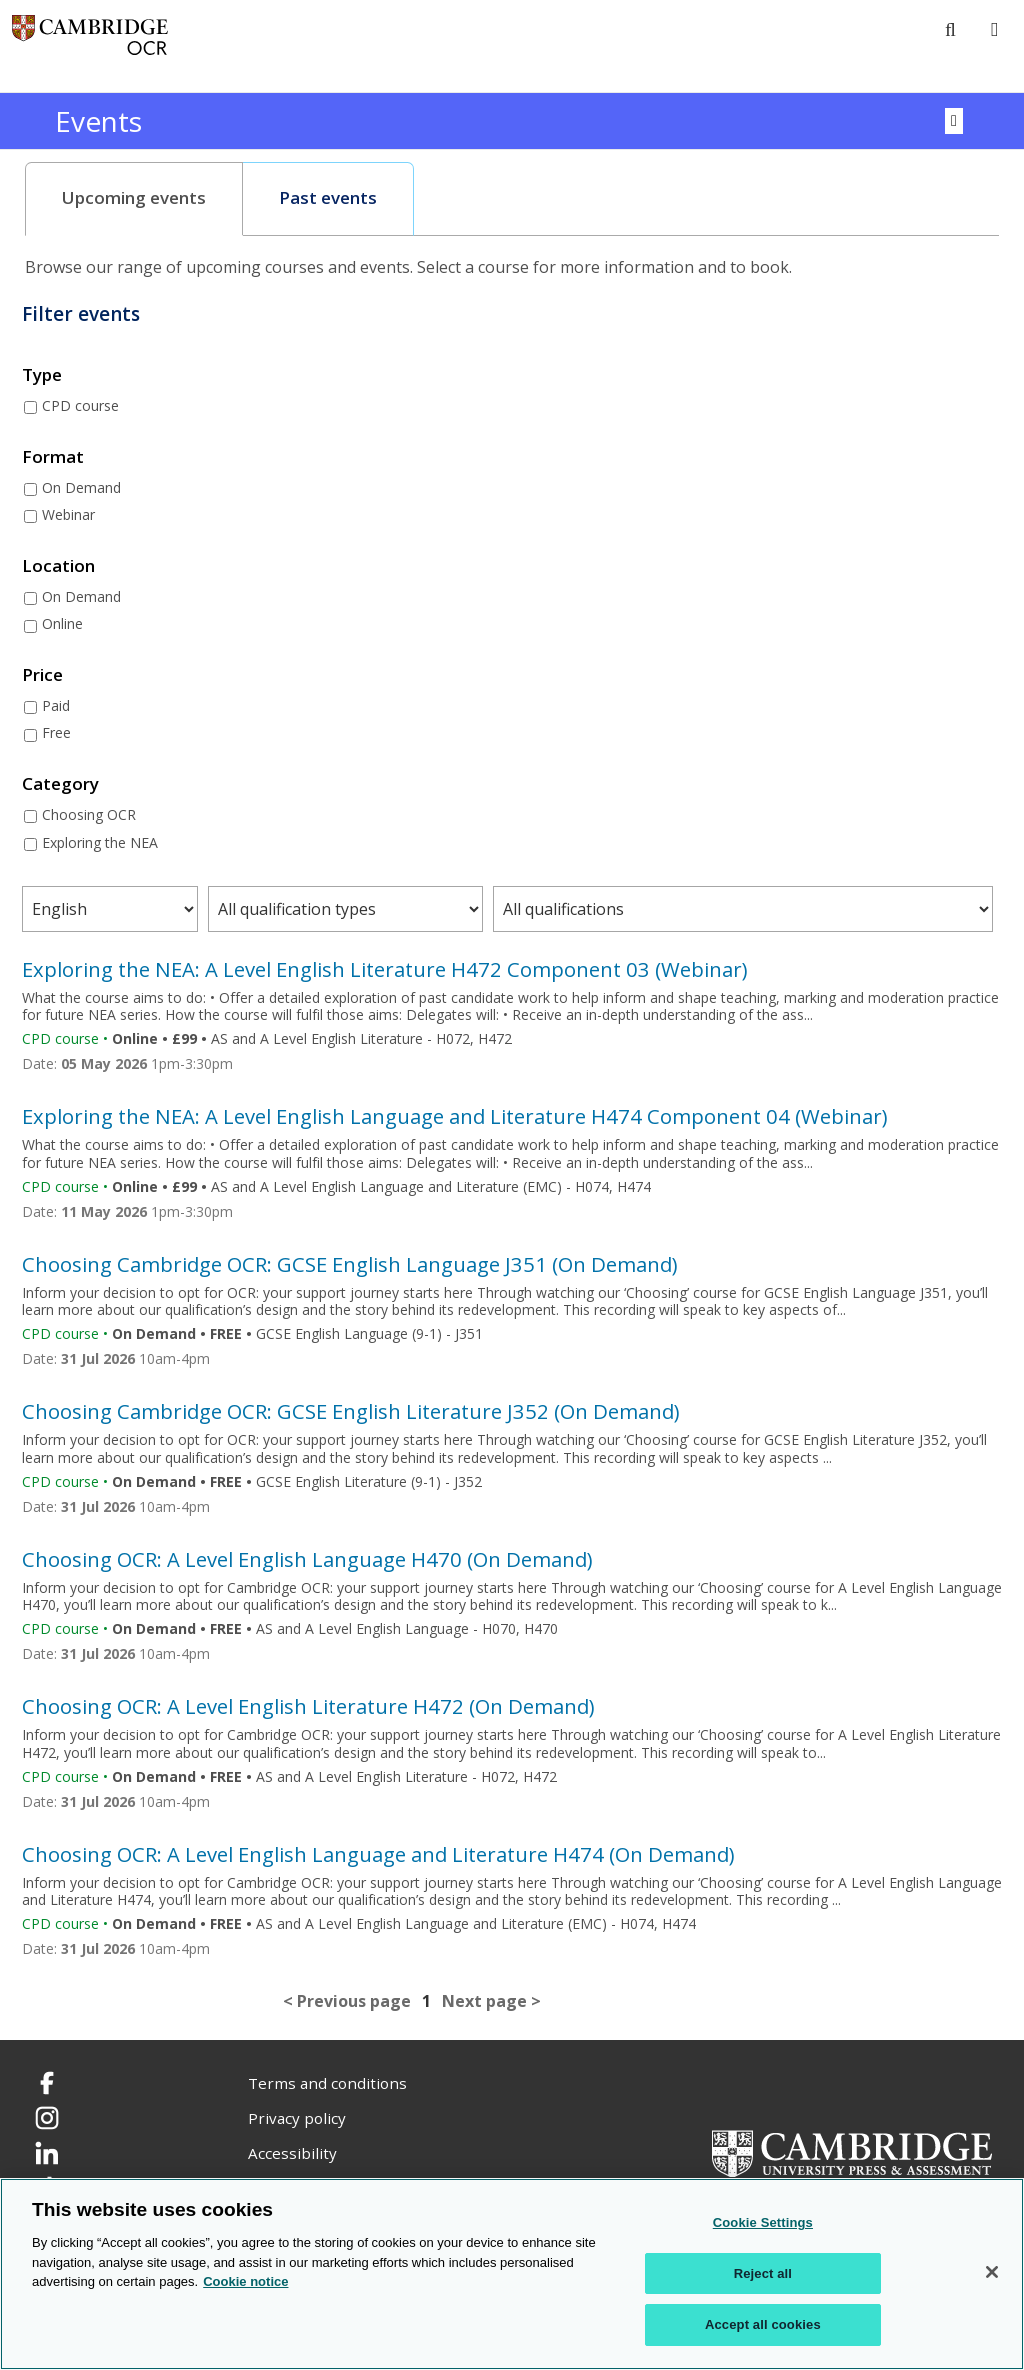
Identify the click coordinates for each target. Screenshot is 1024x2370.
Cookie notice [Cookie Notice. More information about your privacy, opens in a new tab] (245, 2281)
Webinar (68, 514)
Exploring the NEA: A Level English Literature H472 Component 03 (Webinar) (385, 969)
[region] (512, 2274)
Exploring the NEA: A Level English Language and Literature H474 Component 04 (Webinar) (455, 1116)
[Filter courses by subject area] (110, 909)
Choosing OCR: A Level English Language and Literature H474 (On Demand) (378, 1854)
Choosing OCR (89, 814)
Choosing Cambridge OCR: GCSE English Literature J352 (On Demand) (351, 1411)
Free (56, 732)
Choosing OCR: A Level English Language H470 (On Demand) (307, 1559)
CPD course (80, 405)
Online (62, 623)
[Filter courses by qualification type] (345, 909)
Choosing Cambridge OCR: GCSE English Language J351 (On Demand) (350, 1264)
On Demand (81, 487)
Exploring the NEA (100, 842)
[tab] (134, 199)
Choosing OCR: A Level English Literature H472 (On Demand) (308, 1706)
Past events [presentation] (328, 198)
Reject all (763, 2273)
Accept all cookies (763, 2324)
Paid (56, 705)
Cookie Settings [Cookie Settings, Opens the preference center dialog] (763, 2222)
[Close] (992, 2272)
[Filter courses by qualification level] (743, 909)
